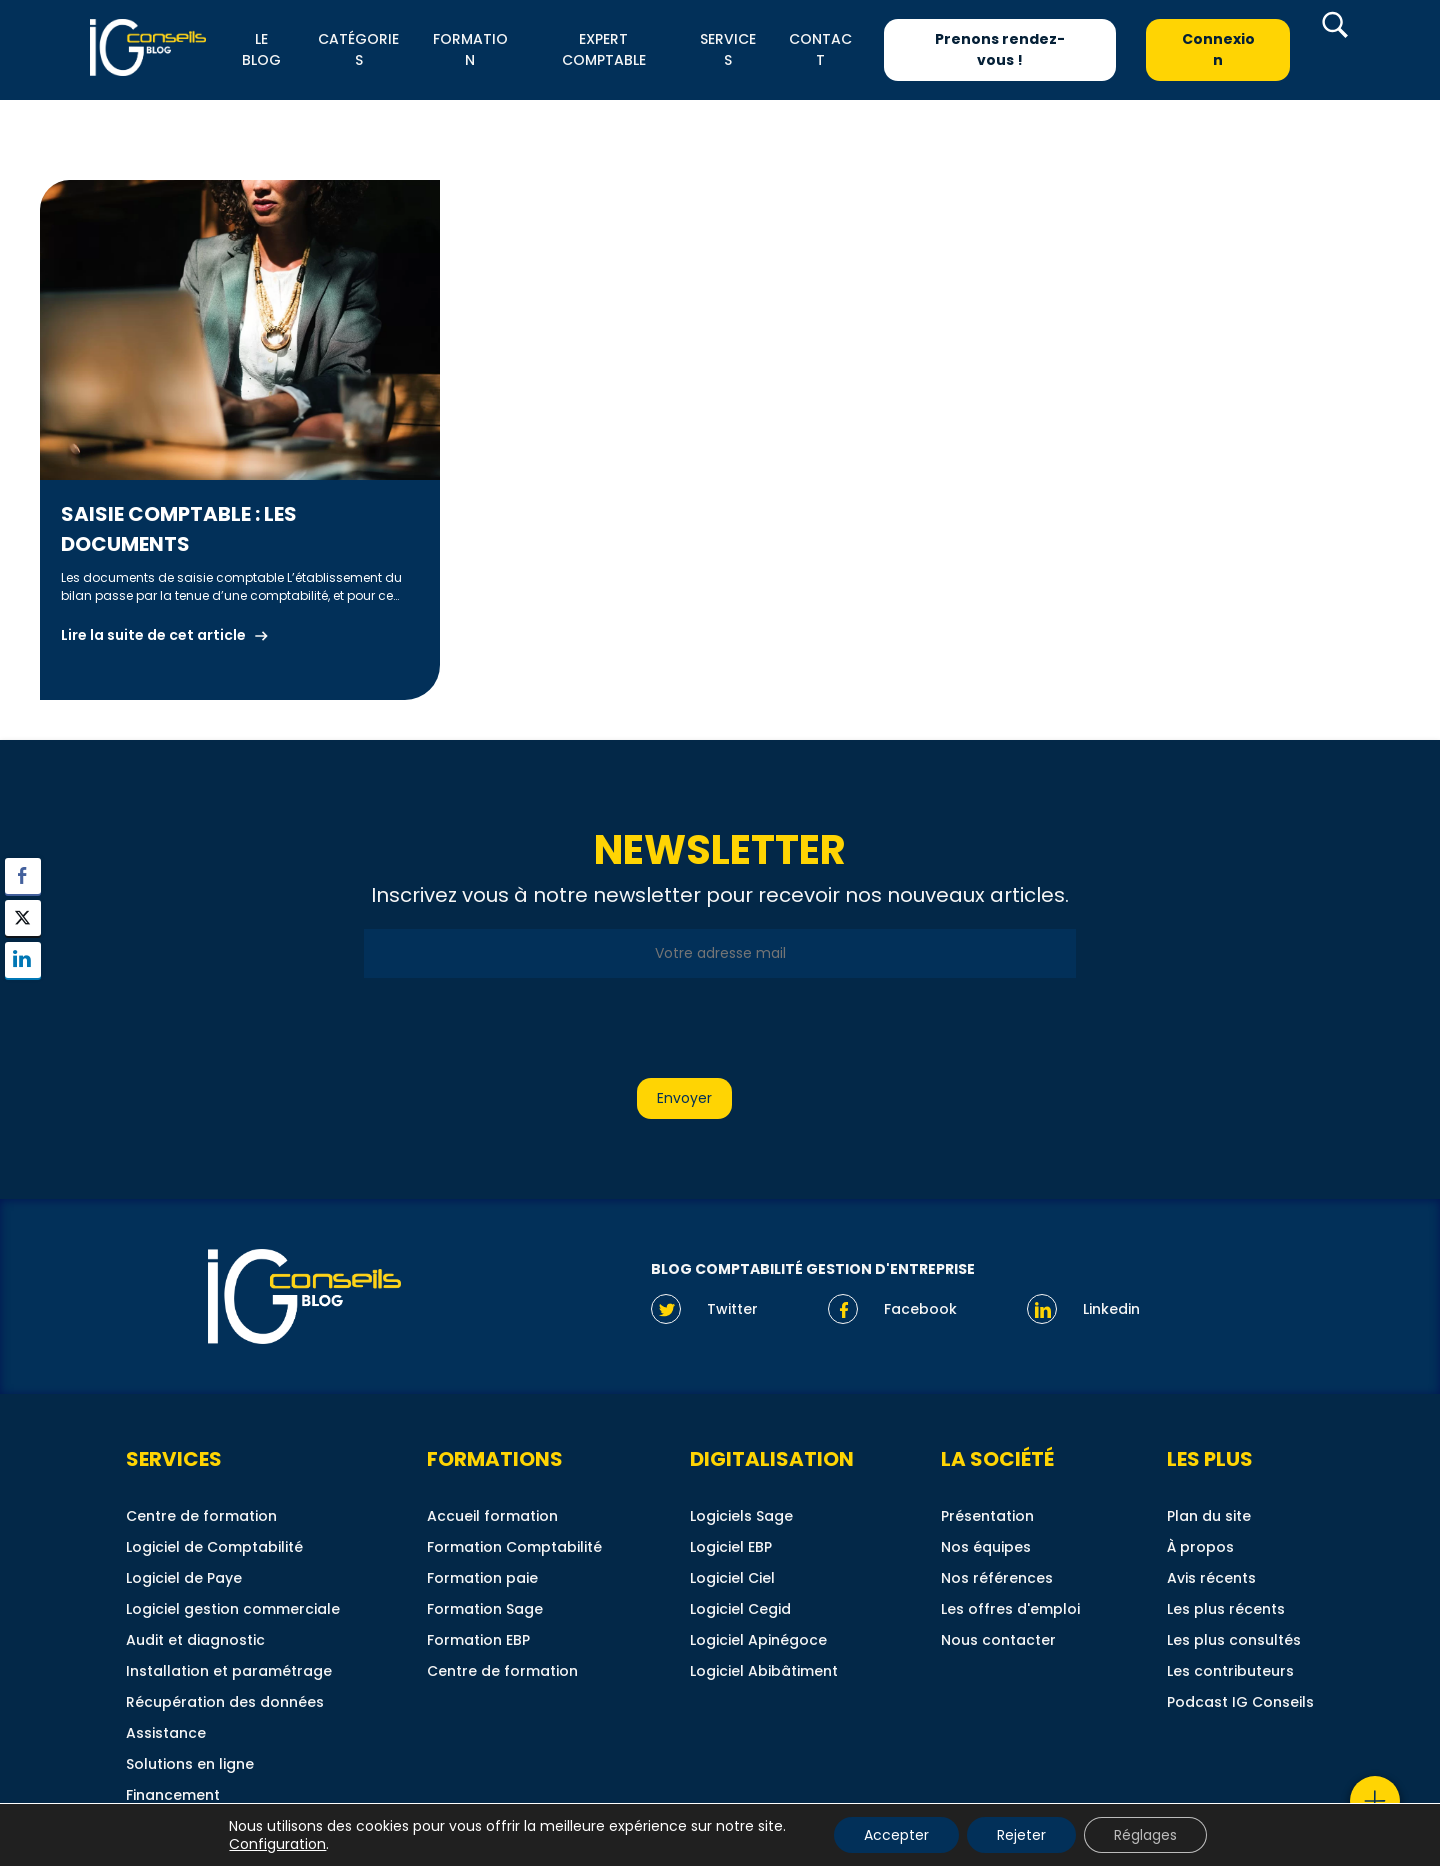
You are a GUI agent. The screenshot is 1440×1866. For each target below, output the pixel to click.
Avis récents (1211, 1578)
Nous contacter (998, 1640)
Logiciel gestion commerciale (233, 1609)
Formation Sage (485, 1609)
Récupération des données (225, 1702)
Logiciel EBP (731, 1547)
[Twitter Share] (23, 918)
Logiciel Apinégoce (758, 1640)
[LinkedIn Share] (23, 960)
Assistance (166, 1733)
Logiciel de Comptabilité (214, 1547)
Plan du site (1209, 1516)
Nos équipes (986, 1547)
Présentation (987, 1516)
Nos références (997, 1578)
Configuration (277, 1844)
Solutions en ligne (190, 1764)
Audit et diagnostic (195, 1640)
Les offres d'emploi (1010, 1609)
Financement (173, 1795)
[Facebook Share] (23, 876)
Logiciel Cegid (740, 1609)
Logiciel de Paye (184, 1578)
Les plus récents (1226, 1609)
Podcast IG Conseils (1240, 1702)
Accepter (896, 1835)
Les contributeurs (1230, 1671)
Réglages (1145, 1835)
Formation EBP (478, 1640)
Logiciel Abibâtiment (764, 1671)
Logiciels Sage (741, 1516)
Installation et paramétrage (229, 1671)
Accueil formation (492, 1516)
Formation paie (482, 1578)
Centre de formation (201, 1516)
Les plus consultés (1234, 1640)
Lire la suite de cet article (153, 635)
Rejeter (1021, 1835)
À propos (1200, 1547)
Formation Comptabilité (514, 1547)
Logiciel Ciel (732, 1578)
